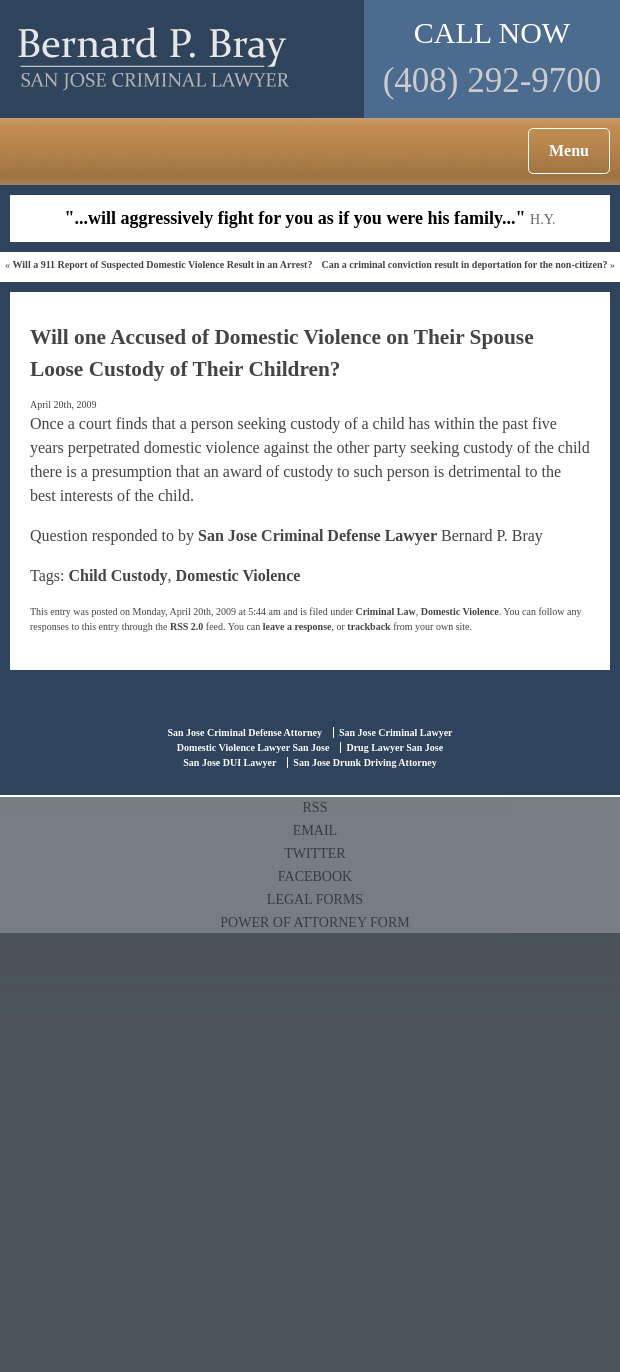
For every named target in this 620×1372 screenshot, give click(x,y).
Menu (569, 150)
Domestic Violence (238, 575)
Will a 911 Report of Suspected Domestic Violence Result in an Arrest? (163, 264)
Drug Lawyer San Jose (394, 747)
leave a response (297, 626)
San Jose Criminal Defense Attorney (244, 732)
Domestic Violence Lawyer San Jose (253, 747)
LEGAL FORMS (315, 899)
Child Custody (117, 575)
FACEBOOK (315, 876)
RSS (315, 807)
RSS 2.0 (186, 626)
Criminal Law (385, 611)
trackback (368, 626)
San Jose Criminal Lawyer (396, 732)
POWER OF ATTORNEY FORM (314, 922)
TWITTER (314, 853)
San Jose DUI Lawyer (229, 762)
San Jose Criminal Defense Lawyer (317, 535)
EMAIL (315, 830)
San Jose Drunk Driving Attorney (364, 762)
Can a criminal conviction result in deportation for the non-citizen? (464, 264)
